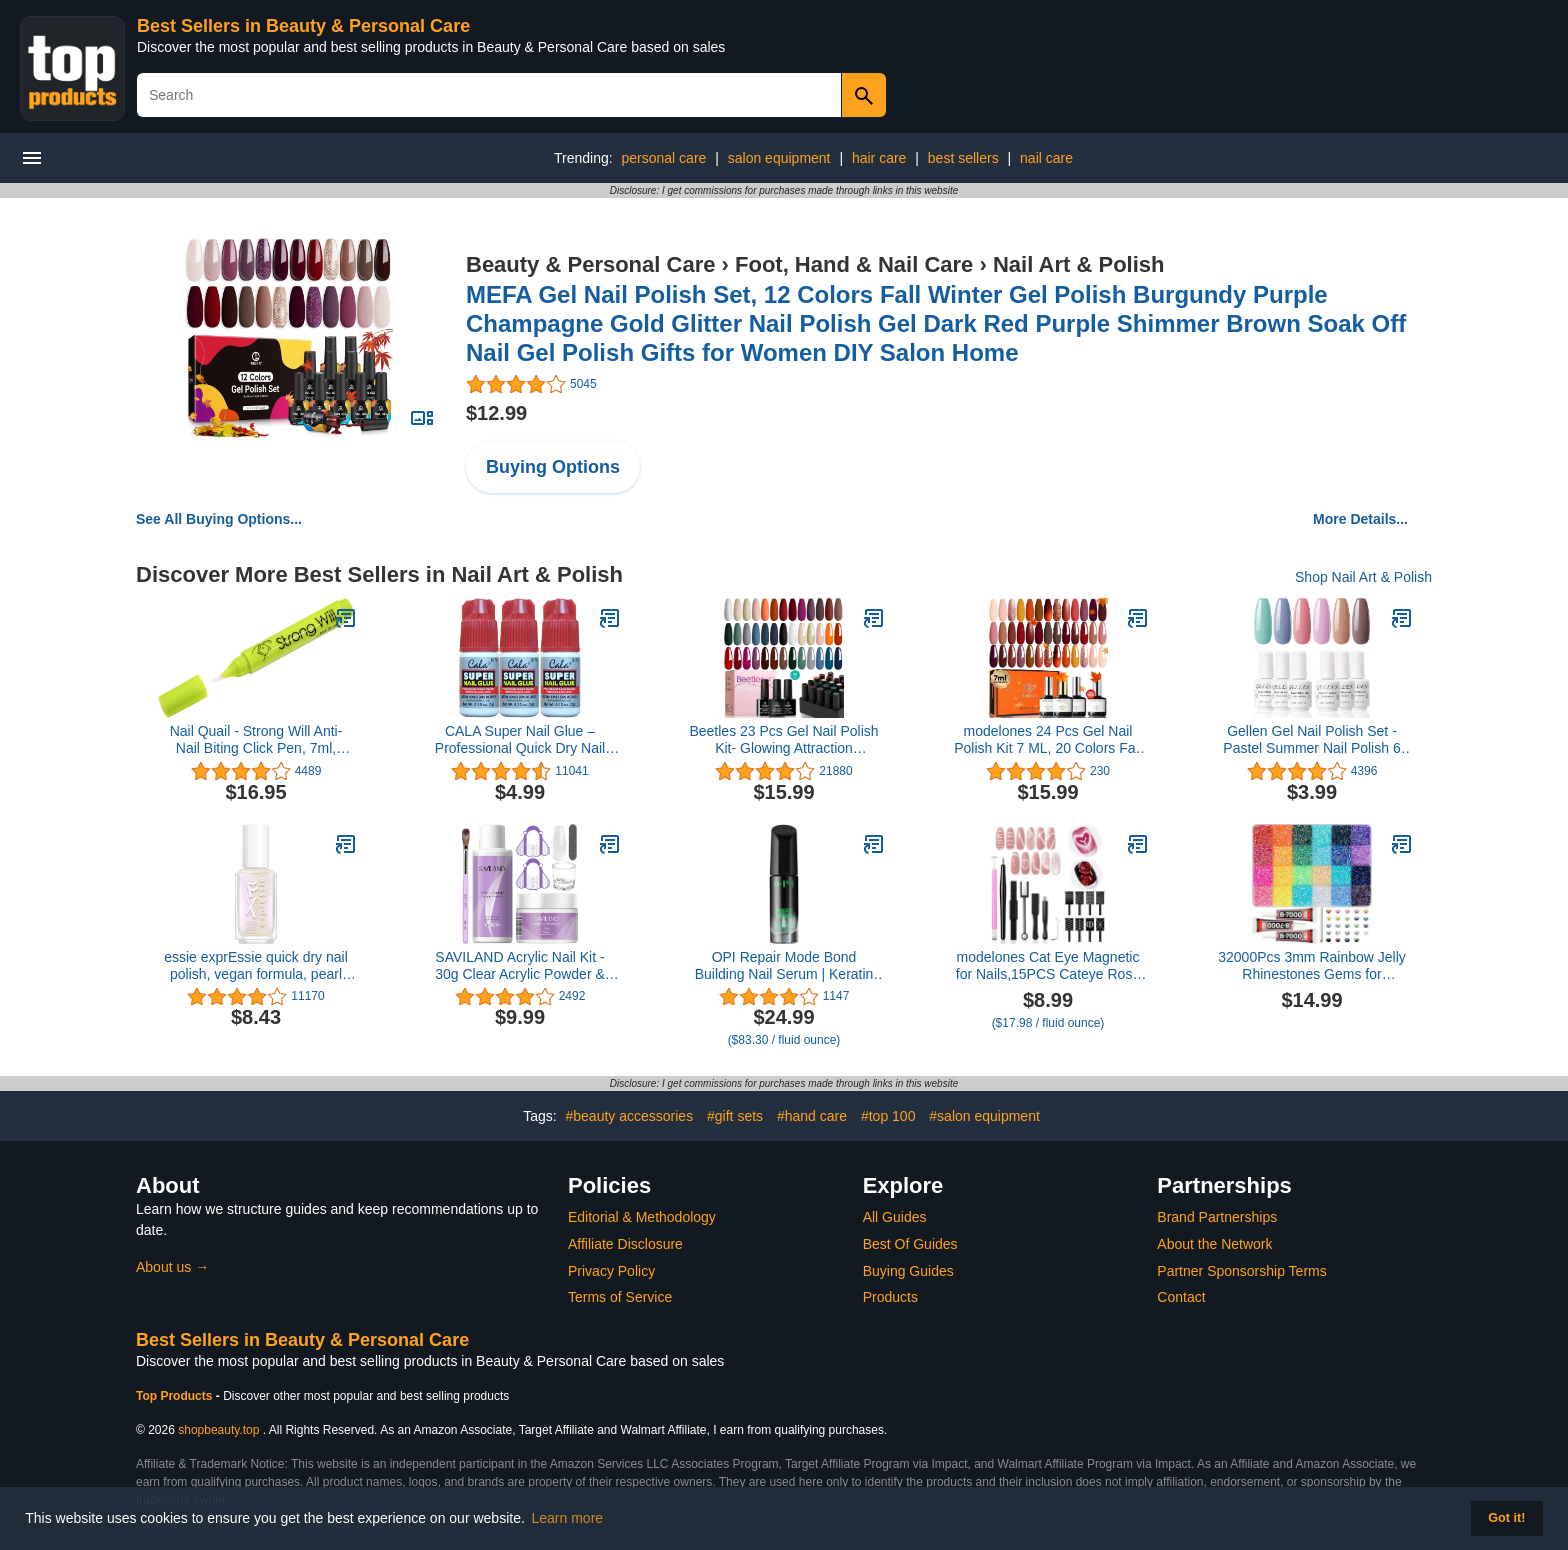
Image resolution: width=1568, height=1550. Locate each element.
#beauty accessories (630, 1116)
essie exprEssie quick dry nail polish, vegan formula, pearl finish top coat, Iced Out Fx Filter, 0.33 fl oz (256, 966)
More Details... (1360, 519)
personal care (664, 158)
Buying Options (553, 467)
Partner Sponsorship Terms (1241, 1271)
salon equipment (779, 158)
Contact (1181, 1297)
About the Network (1214, 1244)
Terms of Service (620, 1297)
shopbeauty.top (218, 1430)
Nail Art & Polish (1079, 264)
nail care (1046, 158)
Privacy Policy (611, 1271)
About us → (172, 1267)
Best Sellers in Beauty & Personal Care (303, 26)
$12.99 (496, 413)
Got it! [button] (1506, 1518)
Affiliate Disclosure (625, 1244)
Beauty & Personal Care (590, 264)
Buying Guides (908, 1271)
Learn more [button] (568, 1518)
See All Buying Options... (219, 519)
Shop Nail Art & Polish (1363, 577)
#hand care (812, 1116)
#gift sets (735, 1116)
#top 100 (888, 1116)
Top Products (176, 1396)
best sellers (963, 158)
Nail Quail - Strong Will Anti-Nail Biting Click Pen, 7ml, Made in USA (256, 740)
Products (890, 1297)
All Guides (895, 1217)
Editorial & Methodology (642, 1217)
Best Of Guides (910, 1244)
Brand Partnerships (1217, 1217)
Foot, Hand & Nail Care (854, 264)
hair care (879, 158)
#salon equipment (984, 1116)
